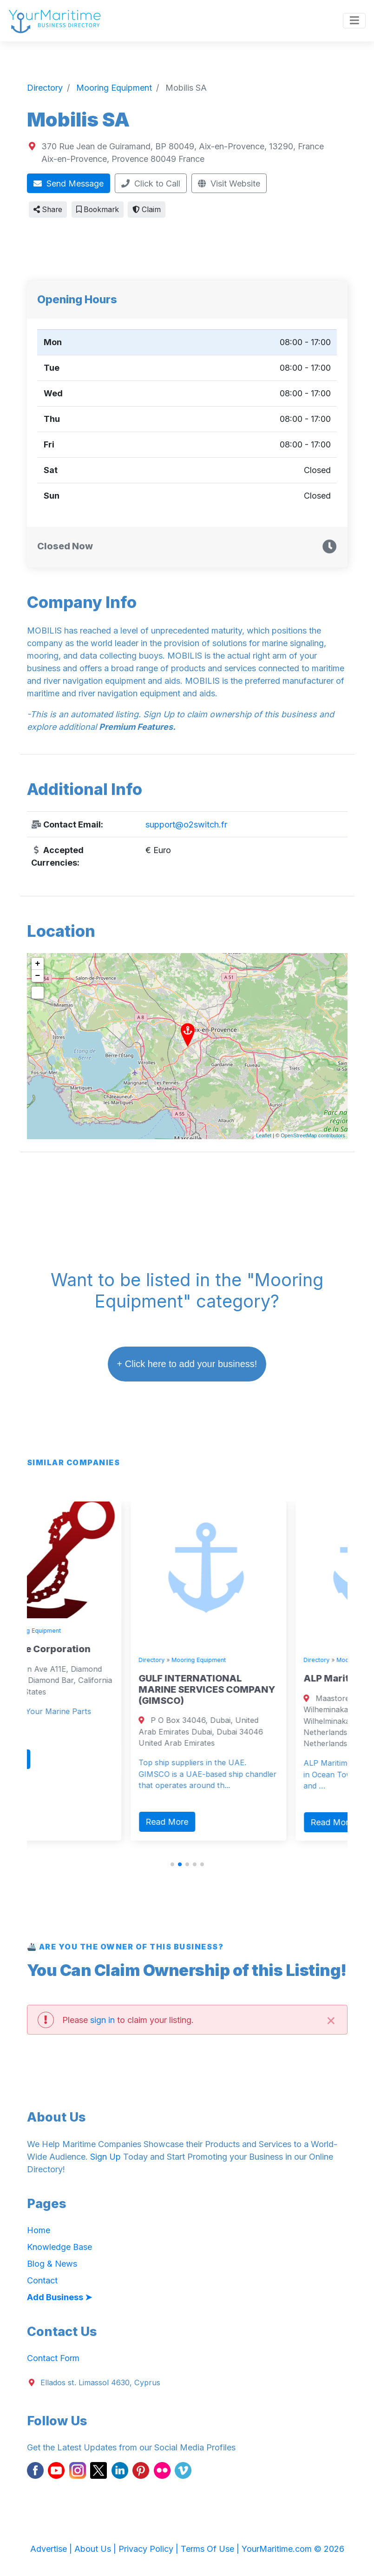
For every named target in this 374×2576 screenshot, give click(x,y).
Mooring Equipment (91, 1630)
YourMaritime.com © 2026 (293, 2549)
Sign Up (105, 2157)
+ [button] (37, 963)
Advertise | (52, 2549)
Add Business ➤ (59, 2297)
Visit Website (229, 183)
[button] (172, 1864)
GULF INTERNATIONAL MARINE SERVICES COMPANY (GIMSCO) (264, 1689)
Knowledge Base (59, 2247)
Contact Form (53, 2358)
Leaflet (263, 1135)
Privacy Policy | (149, 2549)
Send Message (68, 183)
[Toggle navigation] (354, 21)
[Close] (331, 2019)
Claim (146, 209)
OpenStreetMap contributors (313, 1135)
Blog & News (52, 2264)
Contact (42, 2280)
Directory (44, 1630)
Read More (59, 1759)
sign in (102, 2020)
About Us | (96, 2549)
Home (38, 2230)
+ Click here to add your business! (187, 1364)
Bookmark (97, 209)
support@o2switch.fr (186, 824)
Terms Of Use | (211, 2549)
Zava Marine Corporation (89, 1649)
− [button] (37, 975)
